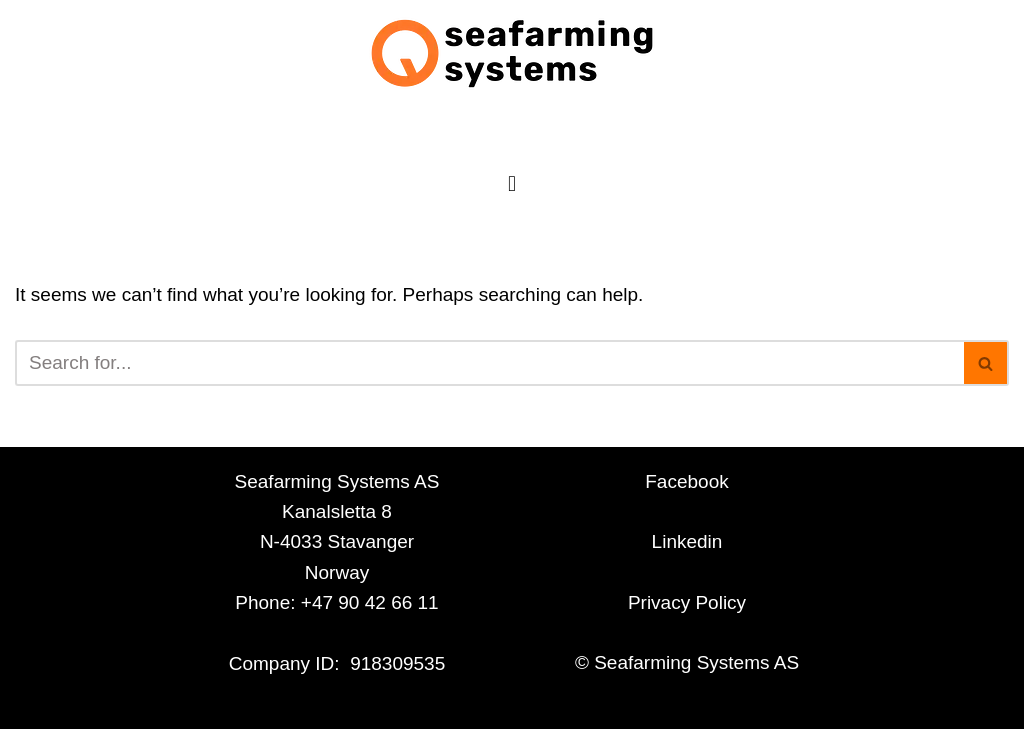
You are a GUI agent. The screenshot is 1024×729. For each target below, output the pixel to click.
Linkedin (687, 541)
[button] (511, 183)
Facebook (686, 481)
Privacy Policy (687, 602)
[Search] (489, 363)
